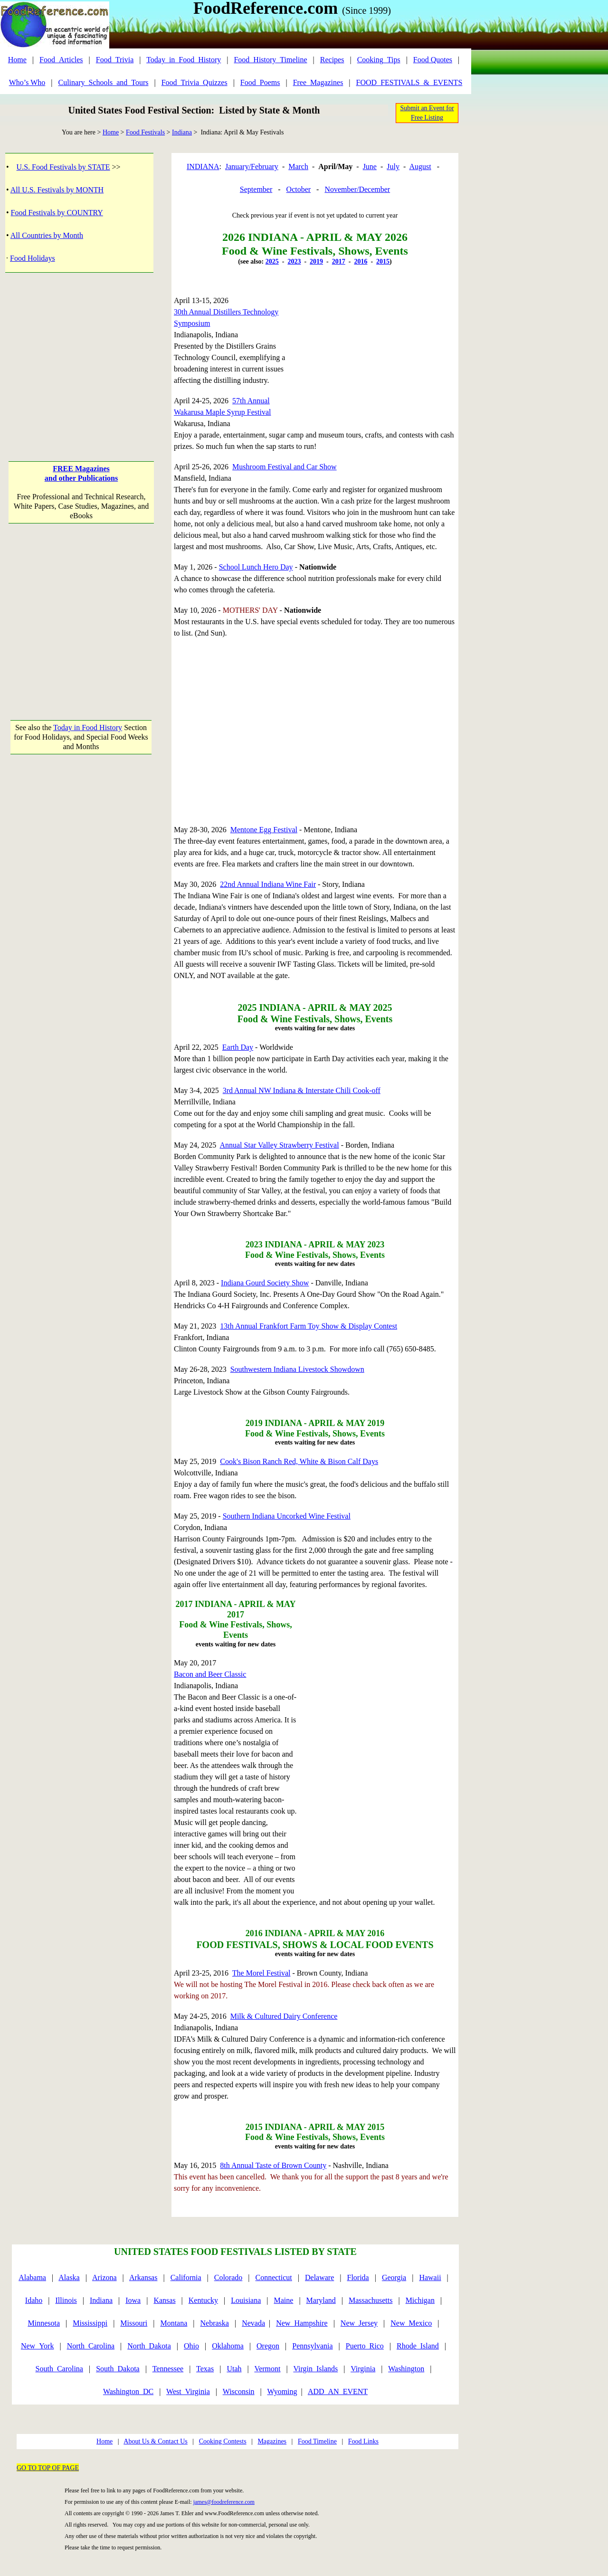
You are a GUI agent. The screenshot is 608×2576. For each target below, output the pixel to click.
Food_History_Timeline (270, 60)
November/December (357, 189)
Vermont (267, 2369)
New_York (37, 2346)
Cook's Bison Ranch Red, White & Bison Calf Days (299, 1461)
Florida (358, 2277)
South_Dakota (118, 2369)
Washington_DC (128, 2391)
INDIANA (203, 166)
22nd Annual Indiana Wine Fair (268, 884)
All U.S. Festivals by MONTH (57, 190)
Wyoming (282, 2391)
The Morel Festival (261, 1973)
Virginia (363, 2369)
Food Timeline (317, 2441)
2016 (360, 261)
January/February (251, 166)
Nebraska (214, 2323)
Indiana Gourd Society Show (265, 1283)
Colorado (228, 2277)
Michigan (420, 2300)
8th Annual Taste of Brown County (273, 2165)
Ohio (191, 2346)
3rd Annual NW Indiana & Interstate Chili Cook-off (301, 1090)
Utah (234, 2369)
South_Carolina (59, 2369)
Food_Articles (61, 60)
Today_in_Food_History (183, 60)
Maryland (321, 2300)
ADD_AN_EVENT (338, 2391)
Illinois (65, 2300)
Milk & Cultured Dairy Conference (284, 2016)
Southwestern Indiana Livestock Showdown (297, 1369)
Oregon (267, 2346)
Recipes (332, 60)
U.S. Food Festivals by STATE (63, 167)
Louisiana (246, 2300)
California (186, 2277)
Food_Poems (260, 82)
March (298, 166)
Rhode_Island (418, 2346)
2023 (294, 261)
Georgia (394, 2277)
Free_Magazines (318, 82)
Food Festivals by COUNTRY (57, 213)
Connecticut (273, 2277)
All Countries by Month (46, 235)
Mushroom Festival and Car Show (284, 467)
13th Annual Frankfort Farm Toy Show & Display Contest (308, 1326)
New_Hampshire (301, 2323)
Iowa (133, 2300)
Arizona (104, 2277)
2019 (316, 261)
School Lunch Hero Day (256, 567)
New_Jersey (359, 2323)
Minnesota (44, 2323)
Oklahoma (228, 2346)
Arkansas (143, 2277)
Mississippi (90, 2323)
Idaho (33, 2300)
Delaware (319, 2277)
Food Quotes (432, 60)
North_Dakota (149, 2346)
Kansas (164, 2300)
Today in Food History (87, 727)
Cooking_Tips (378, 60)
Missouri (133, 2323)
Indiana (182, 132)
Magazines (271, 2441)
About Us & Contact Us (156, 2441)
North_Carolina (90, 2346)
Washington (406, 2369)
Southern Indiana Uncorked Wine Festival (287, 1516)
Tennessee (168, 2369)
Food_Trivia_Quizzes (195, 82)
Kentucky (203, 2300)
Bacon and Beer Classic (210, 1674)
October (298, 189)
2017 (338, 261)
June (370, 166)
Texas (205, 2369)
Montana (173, 2323)
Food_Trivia (114, 60)
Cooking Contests (223, 2441)
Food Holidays (32, 258)
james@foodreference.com (224, 2502)
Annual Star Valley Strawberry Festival (279, 1145)
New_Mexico (411, 2323)
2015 (383, 261)
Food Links (363, 2441)
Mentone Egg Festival (263, 830)
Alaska (68, 2277)
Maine (284, 2300)
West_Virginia (188, 2391)
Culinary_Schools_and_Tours (103, 82)
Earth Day (237, 1047)
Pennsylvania (312, 2346)
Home (17, 60)
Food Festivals (145, 132)
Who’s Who (27, 82)
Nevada (253, 2323)
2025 (272, 261)
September (256, 189)
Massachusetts (370, 2300)
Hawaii (430, 2277)
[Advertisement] (81, 357)
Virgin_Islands (315, 2369)
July (393, 166)
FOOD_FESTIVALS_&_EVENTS (409, 82)
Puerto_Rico (365, 2346)
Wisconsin (239, 2391)
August (420, 166)
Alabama (32, 2277)
